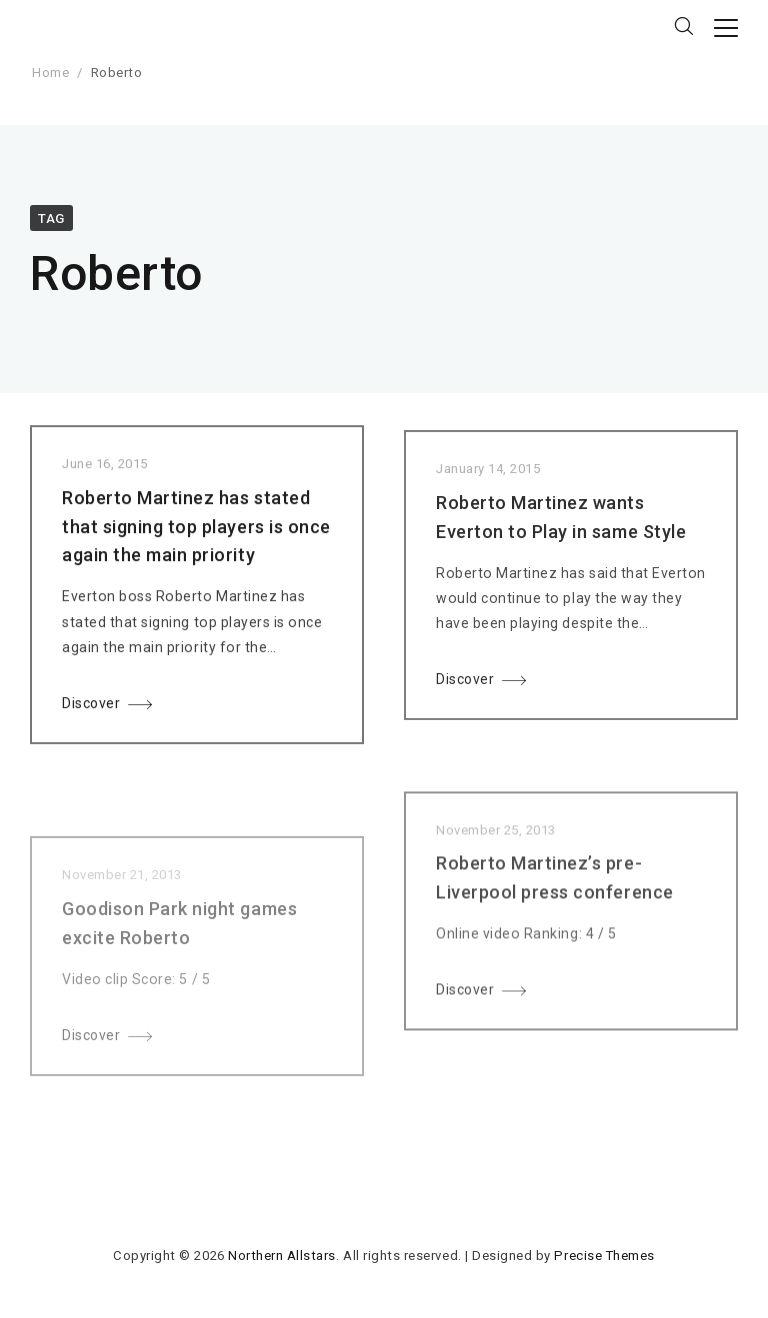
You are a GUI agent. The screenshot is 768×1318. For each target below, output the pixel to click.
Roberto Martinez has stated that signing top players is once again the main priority (196, 530)
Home (50, 72)
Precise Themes (604, 1255)
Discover (91, 708)
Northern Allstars (282, 1255)
